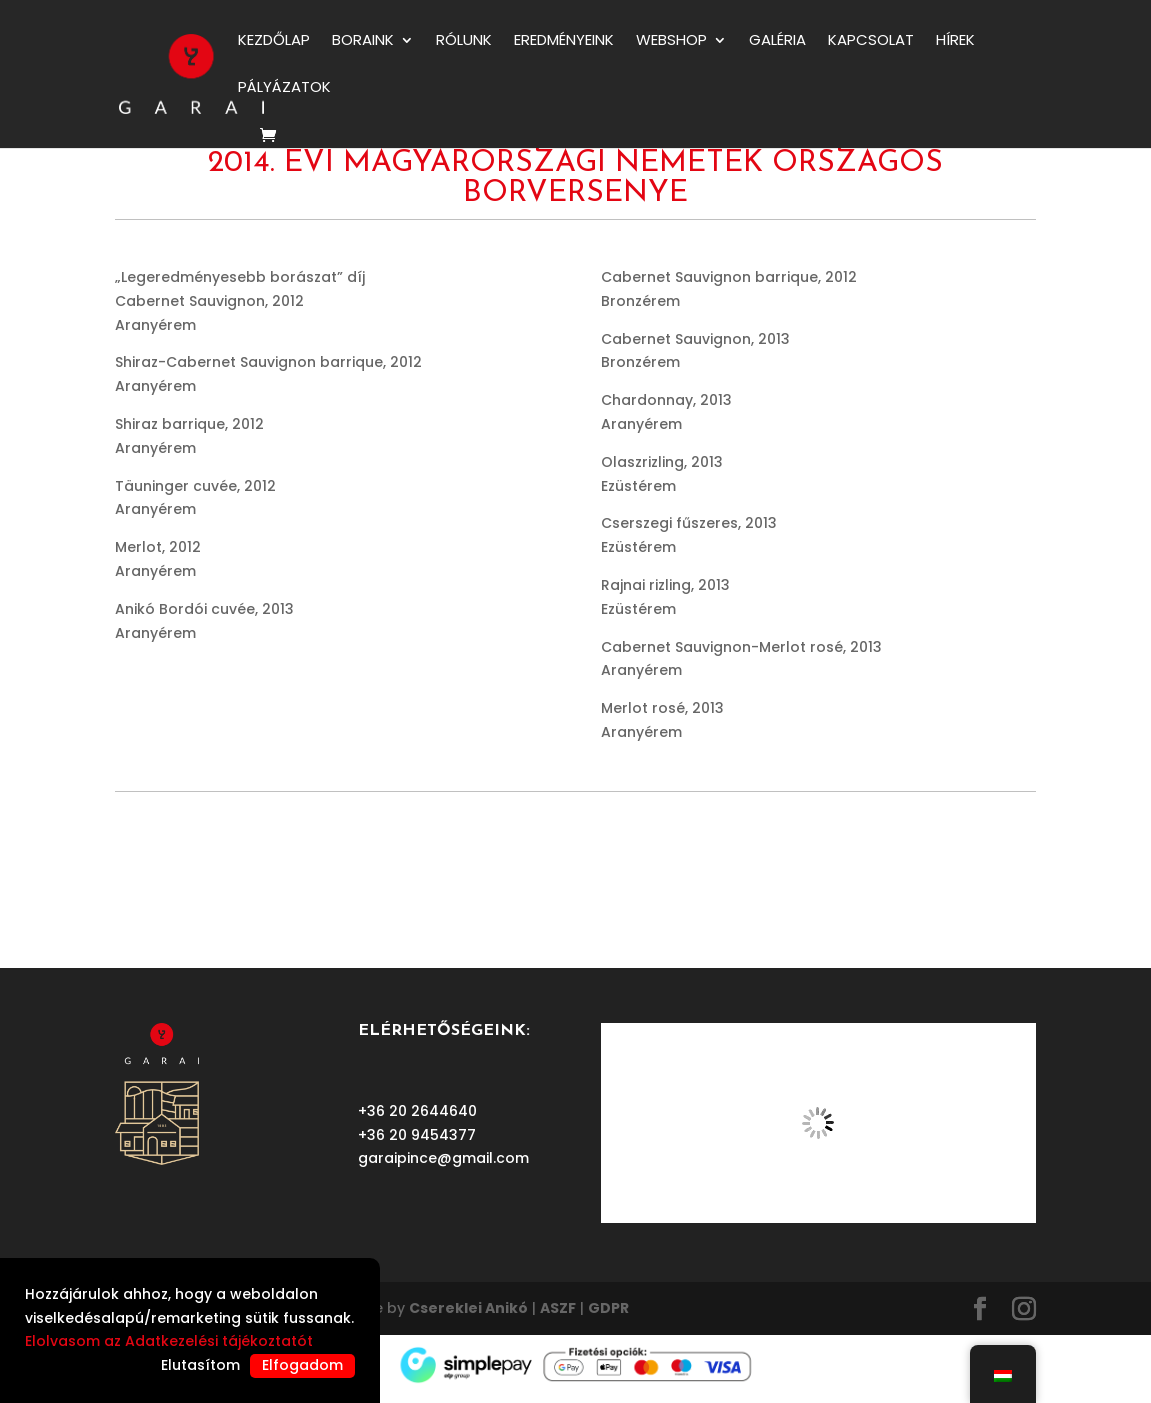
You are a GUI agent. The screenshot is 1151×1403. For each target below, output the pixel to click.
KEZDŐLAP (274, 41)
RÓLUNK (464, 41)
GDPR (608, 1308)
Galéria (777, 41)
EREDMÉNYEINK (564, 41)
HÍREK (955, 41)
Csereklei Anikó (468, 1308)
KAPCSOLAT (871, 41)
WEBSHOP (671, 41)
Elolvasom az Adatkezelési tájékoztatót (169, 1341)
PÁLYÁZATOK (284, 88)
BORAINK (363, 41)
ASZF (558, 1308)
